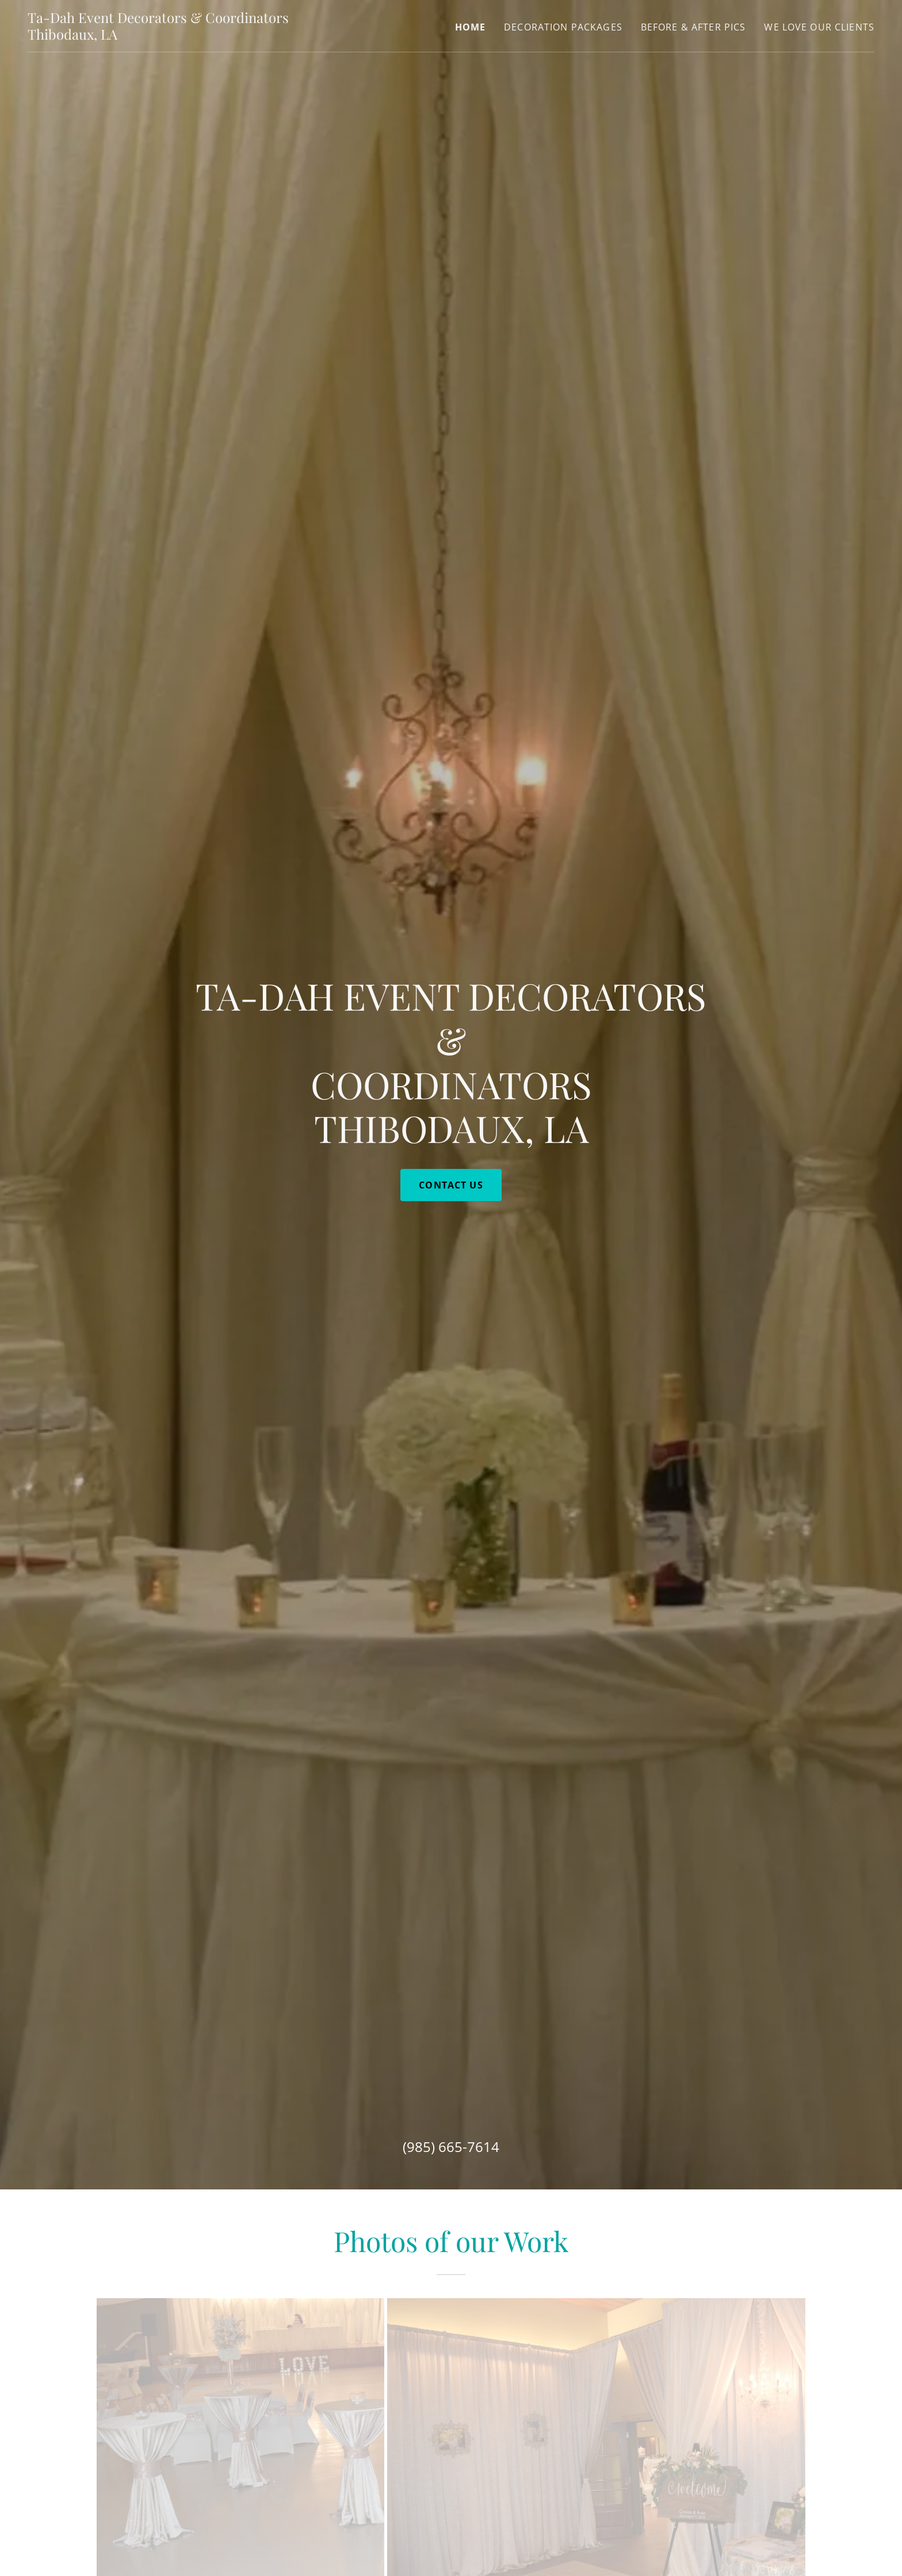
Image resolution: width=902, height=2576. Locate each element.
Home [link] (470, 27)
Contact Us (451, 1185)
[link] (176, 36)
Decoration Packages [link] (563, 27)
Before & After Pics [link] (693, 27)
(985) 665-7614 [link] (451, 2146)
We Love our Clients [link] (819, 27)
